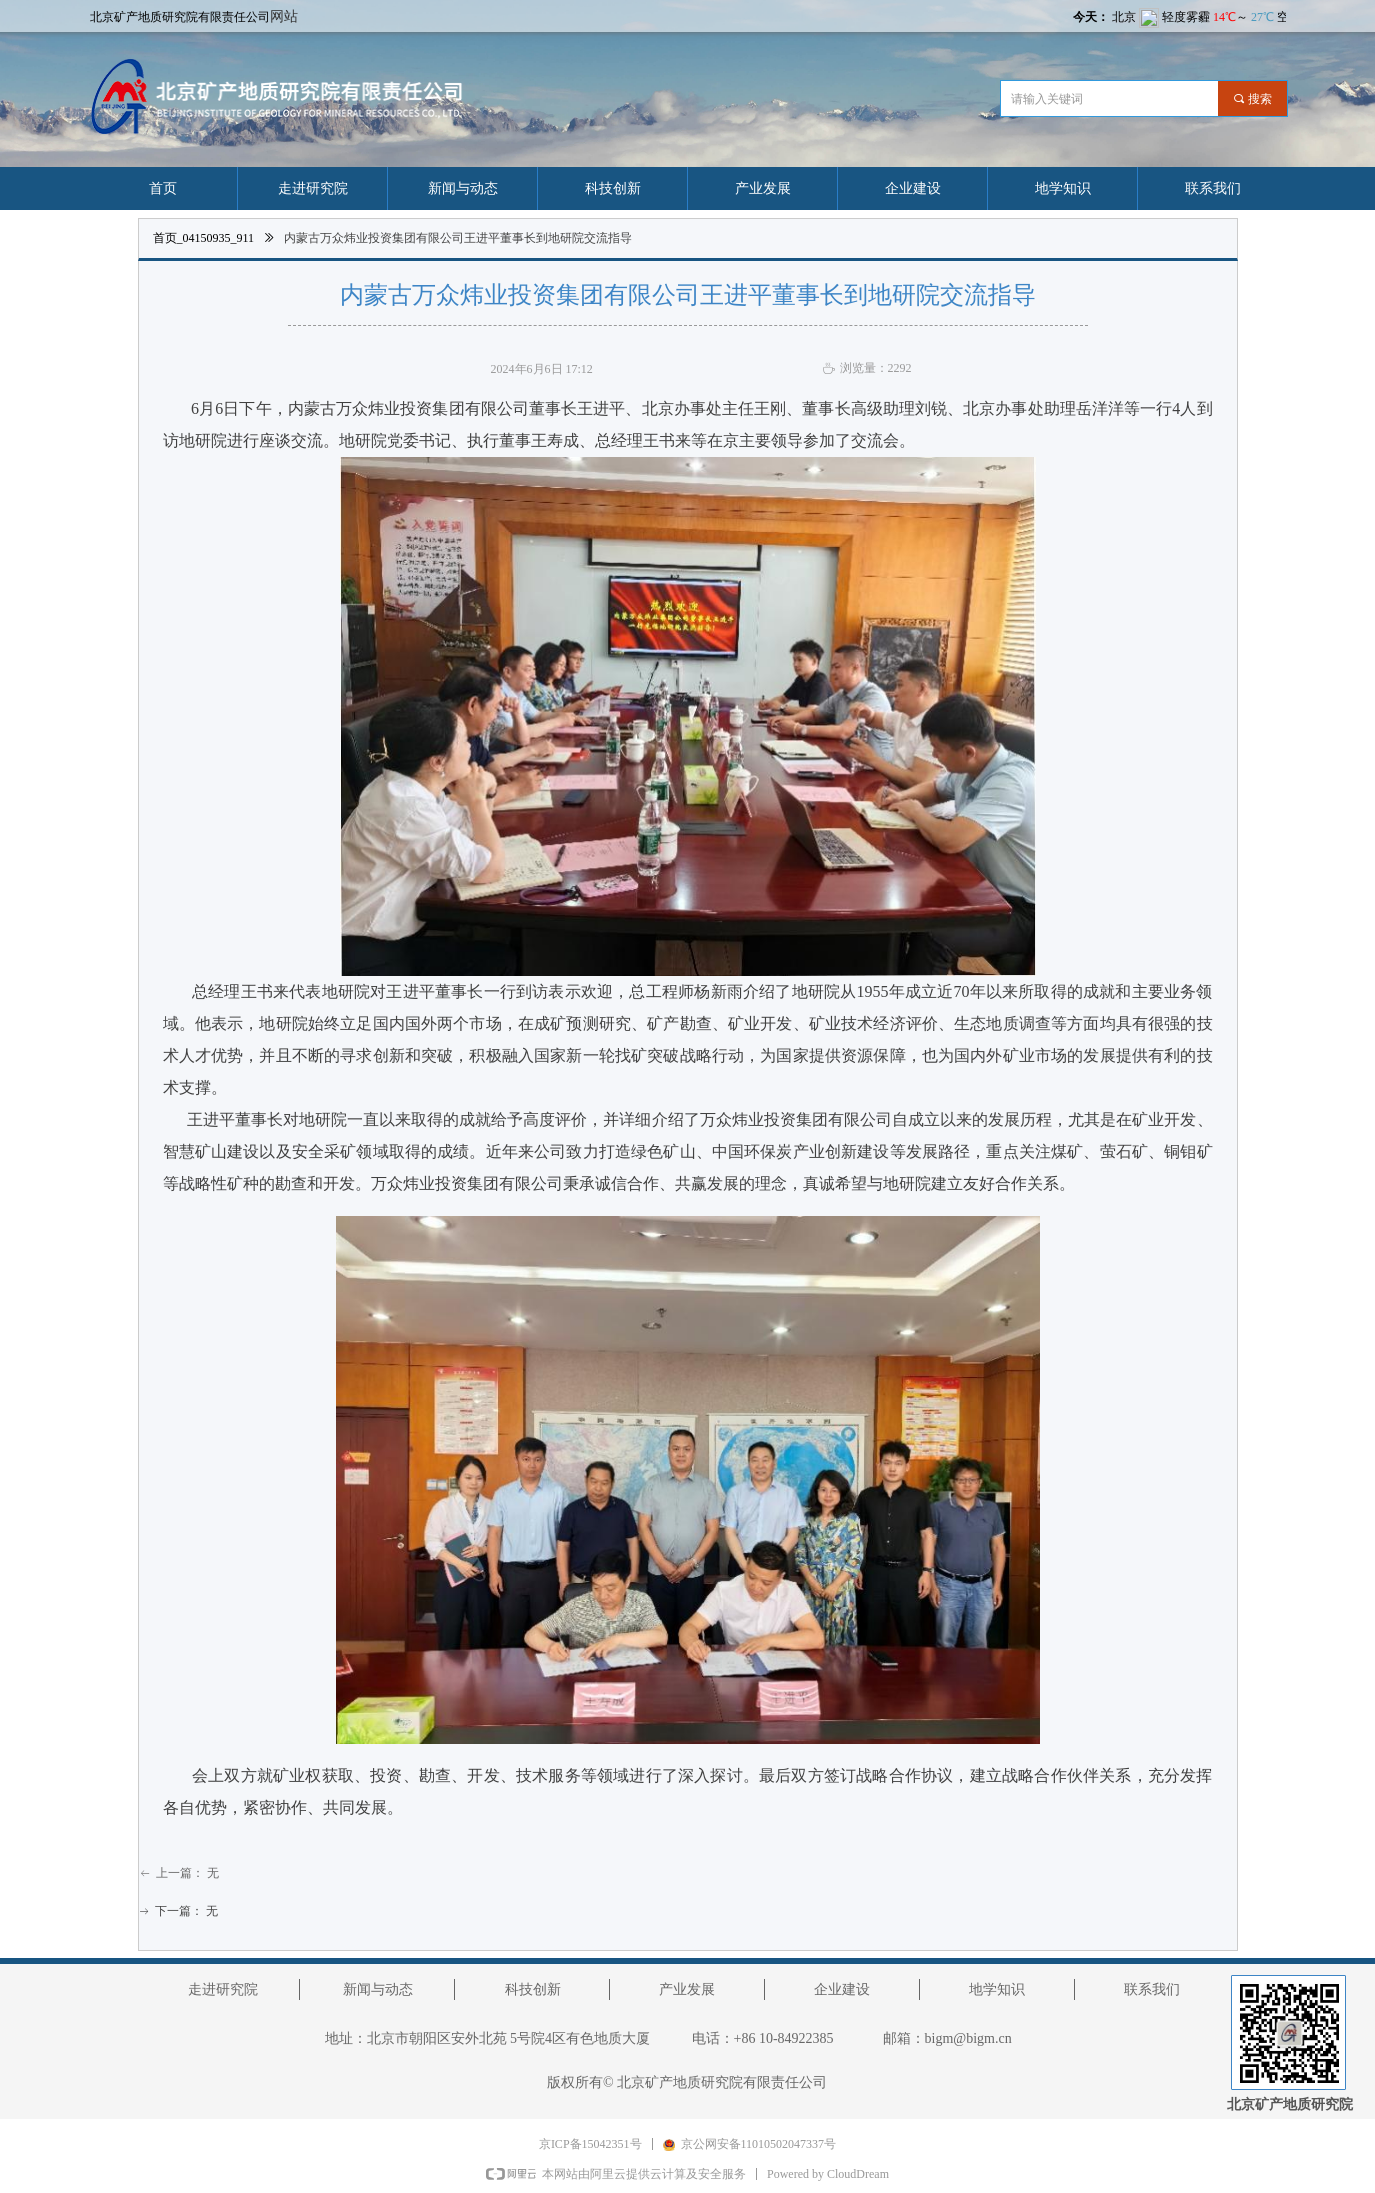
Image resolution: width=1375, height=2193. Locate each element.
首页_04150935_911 (204, 238)
